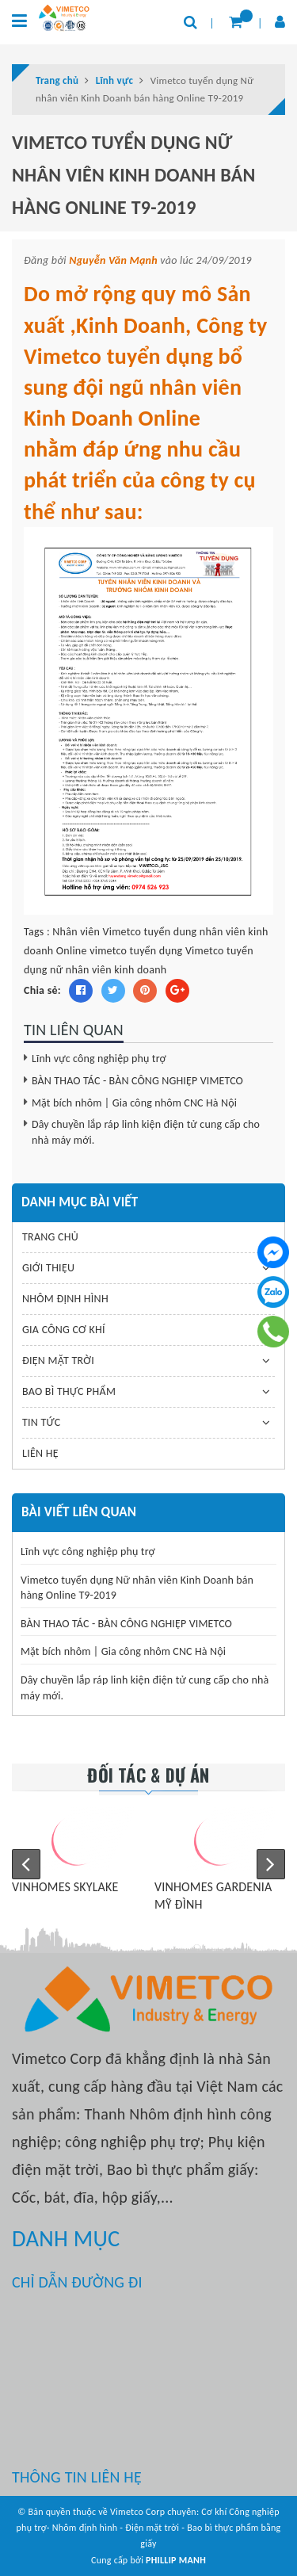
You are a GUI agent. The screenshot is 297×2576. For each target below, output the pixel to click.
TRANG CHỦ (50, 1237)
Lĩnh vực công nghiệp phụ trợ (99, 1058)
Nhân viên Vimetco (96, 931)
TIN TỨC (41, 1422)
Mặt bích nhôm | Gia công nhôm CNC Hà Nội (134, 1103)
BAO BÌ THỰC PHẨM (69, 1391)
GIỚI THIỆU (48, 1268)
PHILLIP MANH (176, 2560)
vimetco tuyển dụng (135, 950)
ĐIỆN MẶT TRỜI (58, 1360)
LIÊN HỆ (40, 1453)
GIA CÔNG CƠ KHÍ (63, 1329)
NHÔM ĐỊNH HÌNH (65, 1298)
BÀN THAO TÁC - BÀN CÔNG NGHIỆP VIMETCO (137, 1080)
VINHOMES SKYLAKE (65, 1886)
